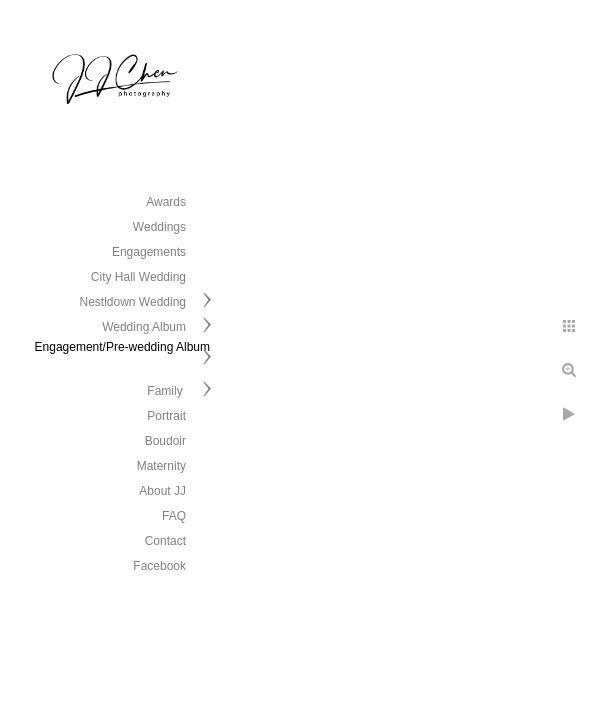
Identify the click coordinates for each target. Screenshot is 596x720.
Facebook (159, 566)
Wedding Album (144, 327)
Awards (166, 202)
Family (166, 391)
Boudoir (165, 441)
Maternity (161, 466)
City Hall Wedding (138, 277)
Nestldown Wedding (132, 302)
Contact (165, 541)
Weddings (159, 227)
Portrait (166, 416)
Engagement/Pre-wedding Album (122, 347)
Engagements (149, 252)
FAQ (174, 516)
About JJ (162, 491)
